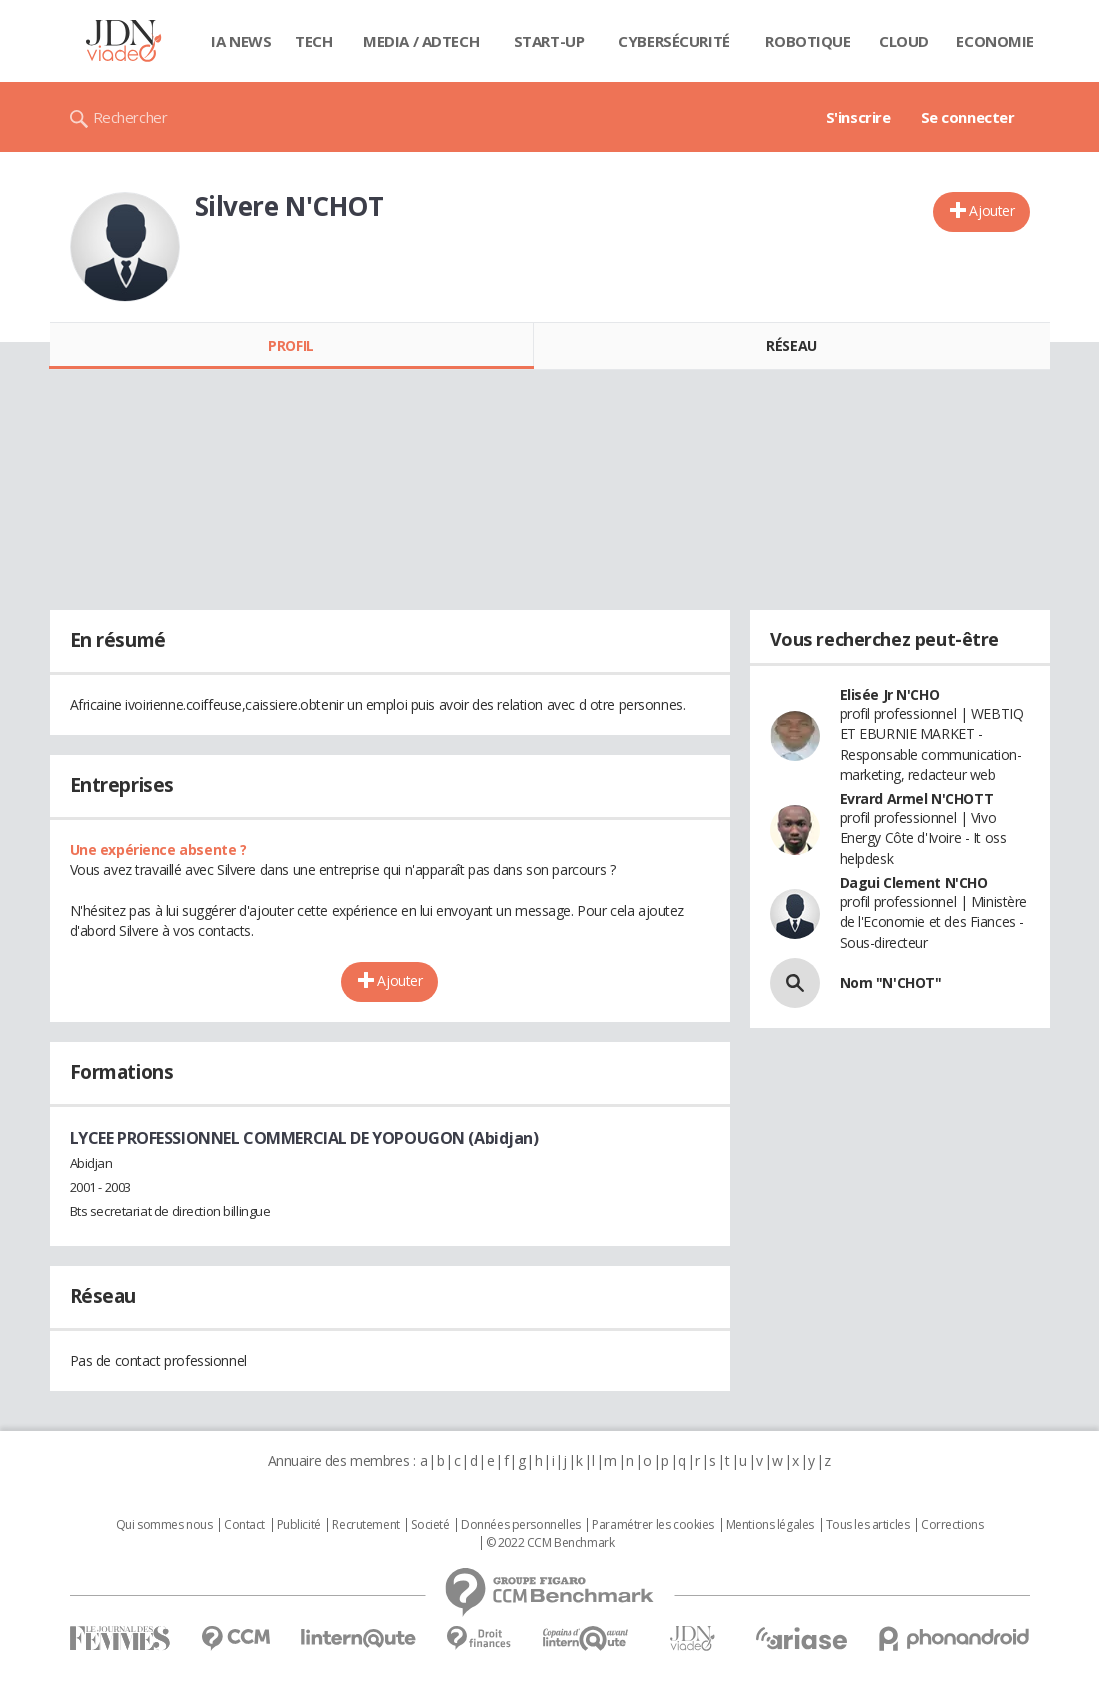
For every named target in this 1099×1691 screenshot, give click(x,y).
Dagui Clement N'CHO (914, 882)
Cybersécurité (674, 41)
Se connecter (968, 117)
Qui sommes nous (164, 1525)
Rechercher (130, 117)
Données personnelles (521, 1525)
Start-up (549, 41)
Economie (995, 41)
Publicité (299, 1525)
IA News (241, 41)
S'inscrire (858, 117)
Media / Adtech (421, 41)
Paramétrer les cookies (653, 1525)
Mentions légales (770, 1525)
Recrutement (365, 1525)
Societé (430, 1525)
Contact (244, 1525)
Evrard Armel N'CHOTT (917, 798)
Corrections (952, 1525)
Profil (290, 345)
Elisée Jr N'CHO (890, 694)
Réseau (791, 345)
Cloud (904, 41)
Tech (313, 41)
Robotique (807, 41)
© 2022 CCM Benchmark (550, 1543)
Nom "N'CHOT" (891, 982)
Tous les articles (868, 1525)
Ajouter (991, 210)
